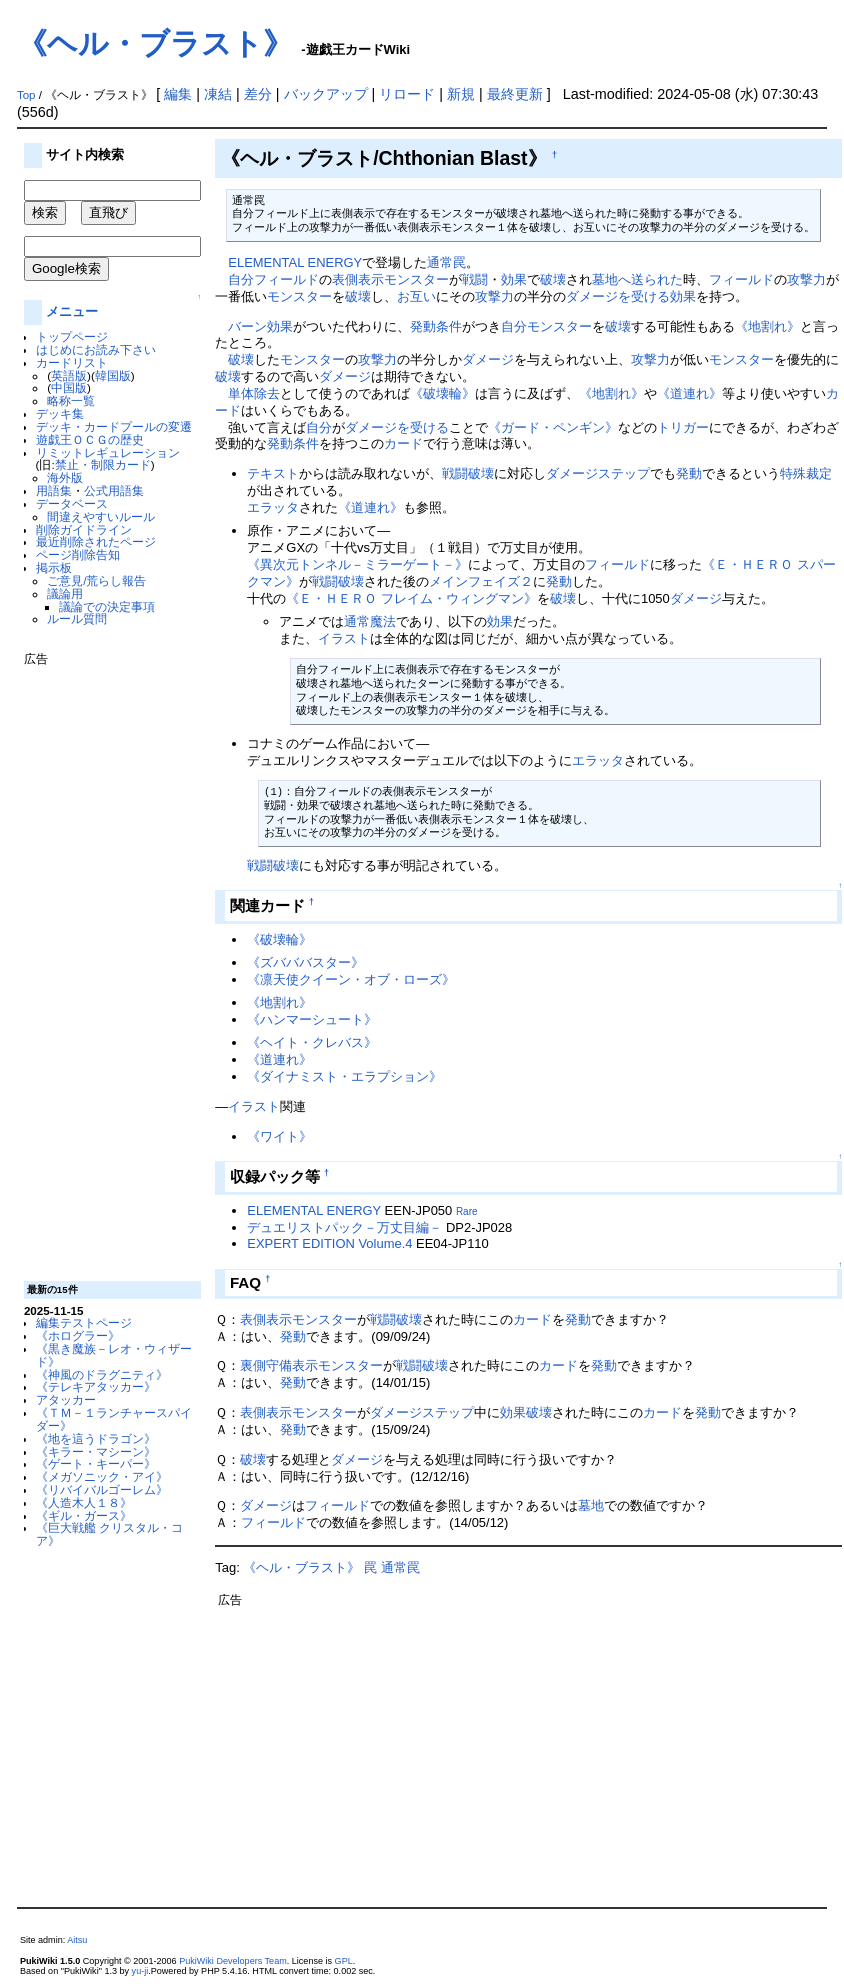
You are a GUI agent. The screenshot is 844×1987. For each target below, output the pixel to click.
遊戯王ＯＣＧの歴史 (90, 439)
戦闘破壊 (468, 473)
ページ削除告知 (78, 554)
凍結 (218, 94)
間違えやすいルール (101, 516)
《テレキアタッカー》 (96, 1386)
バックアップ (326, 94)
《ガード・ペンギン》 (553, 427)
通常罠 (446, 262)
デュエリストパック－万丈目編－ (344, 1227)
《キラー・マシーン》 (96, 1451)
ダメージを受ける (618, 296)
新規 (461, 94)
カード (403, 443)
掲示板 (54, 567)
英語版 (69, 375)
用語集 (54, 490)
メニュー (72, 311)
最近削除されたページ (96, 541)
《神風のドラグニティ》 (102, 1374)
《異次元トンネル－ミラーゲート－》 (357, 564)
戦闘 (475, 279)
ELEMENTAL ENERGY (295, 262)
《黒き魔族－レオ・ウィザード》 (114, 1355)
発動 (689, 473)
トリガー (683, 427)
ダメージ (488, 359)
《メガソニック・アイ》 (102, 1476)
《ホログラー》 (78, 1335)
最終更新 (515, 94)
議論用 (65, 593)
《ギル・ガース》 (84, 1515)
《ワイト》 (279, 1136)
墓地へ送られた (637, 279)
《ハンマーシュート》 (312, 1019)
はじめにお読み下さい (96, 349)
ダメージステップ (598, 473)
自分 (241, 279)
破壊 (553, 279)
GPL (344, 1961)
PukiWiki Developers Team (233, 1961)
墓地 (591, 1505)
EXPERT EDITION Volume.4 (329, 1243)
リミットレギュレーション (108, 452)
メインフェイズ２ (481, 581)
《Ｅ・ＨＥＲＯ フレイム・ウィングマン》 (411, 598)
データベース (72, 503)
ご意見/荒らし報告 (96, 580)
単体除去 (254, 393)
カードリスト (72, 362)
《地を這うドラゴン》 (96, 1438)
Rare (467, 1211)
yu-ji (140, 1971)
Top (26, 95)
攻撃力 (806, 279)
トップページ (72, 336)
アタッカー (66, 1399)
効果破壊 (526, 1412)
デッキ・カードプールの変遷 (114, 426)
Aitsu (77, 1940)
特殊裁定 (806, 473)
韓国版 (113, 375)
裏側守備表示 (279, 1365)
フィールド (286, 279)
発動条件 (436, 326)
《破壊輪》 (442, 393)
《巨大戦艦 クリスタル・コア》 (109, 1534)
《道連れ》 (689, 393)
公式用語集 (114, 490)
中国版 (69, 387)
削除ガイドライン (84, 529)
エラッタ (273, 507)
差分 (258, 94)
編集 (178, 94)
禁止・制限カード (103, 464)
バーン (247, 326)
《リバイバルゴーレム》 (102, 1489)
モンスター (416, 279)
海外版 (65, 477)
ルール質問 (77, 618)
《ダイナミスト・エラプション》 (344, 1076)
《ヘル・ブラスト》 (155, 43)
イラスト (344, 638)
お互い (416, 296)
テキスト (273, 473)
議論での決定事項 (107, 606)
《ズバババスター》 (305, 962)
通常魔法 (370, 621)
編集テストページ (84, 1322)
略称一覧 (71, 400)
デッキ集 (60, 413)
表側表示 (358, 279)
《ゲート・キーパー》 (96, 1463)
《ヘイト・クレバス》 (312, 1042)
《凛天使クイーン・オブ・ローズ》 (351, 979)
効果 (514, 279)
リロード (407, 94)
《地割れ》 (767, 326)
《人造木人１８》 (84, 1502)
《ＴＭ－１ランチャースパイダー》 (114, 1419)
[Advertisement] (104, 966)
